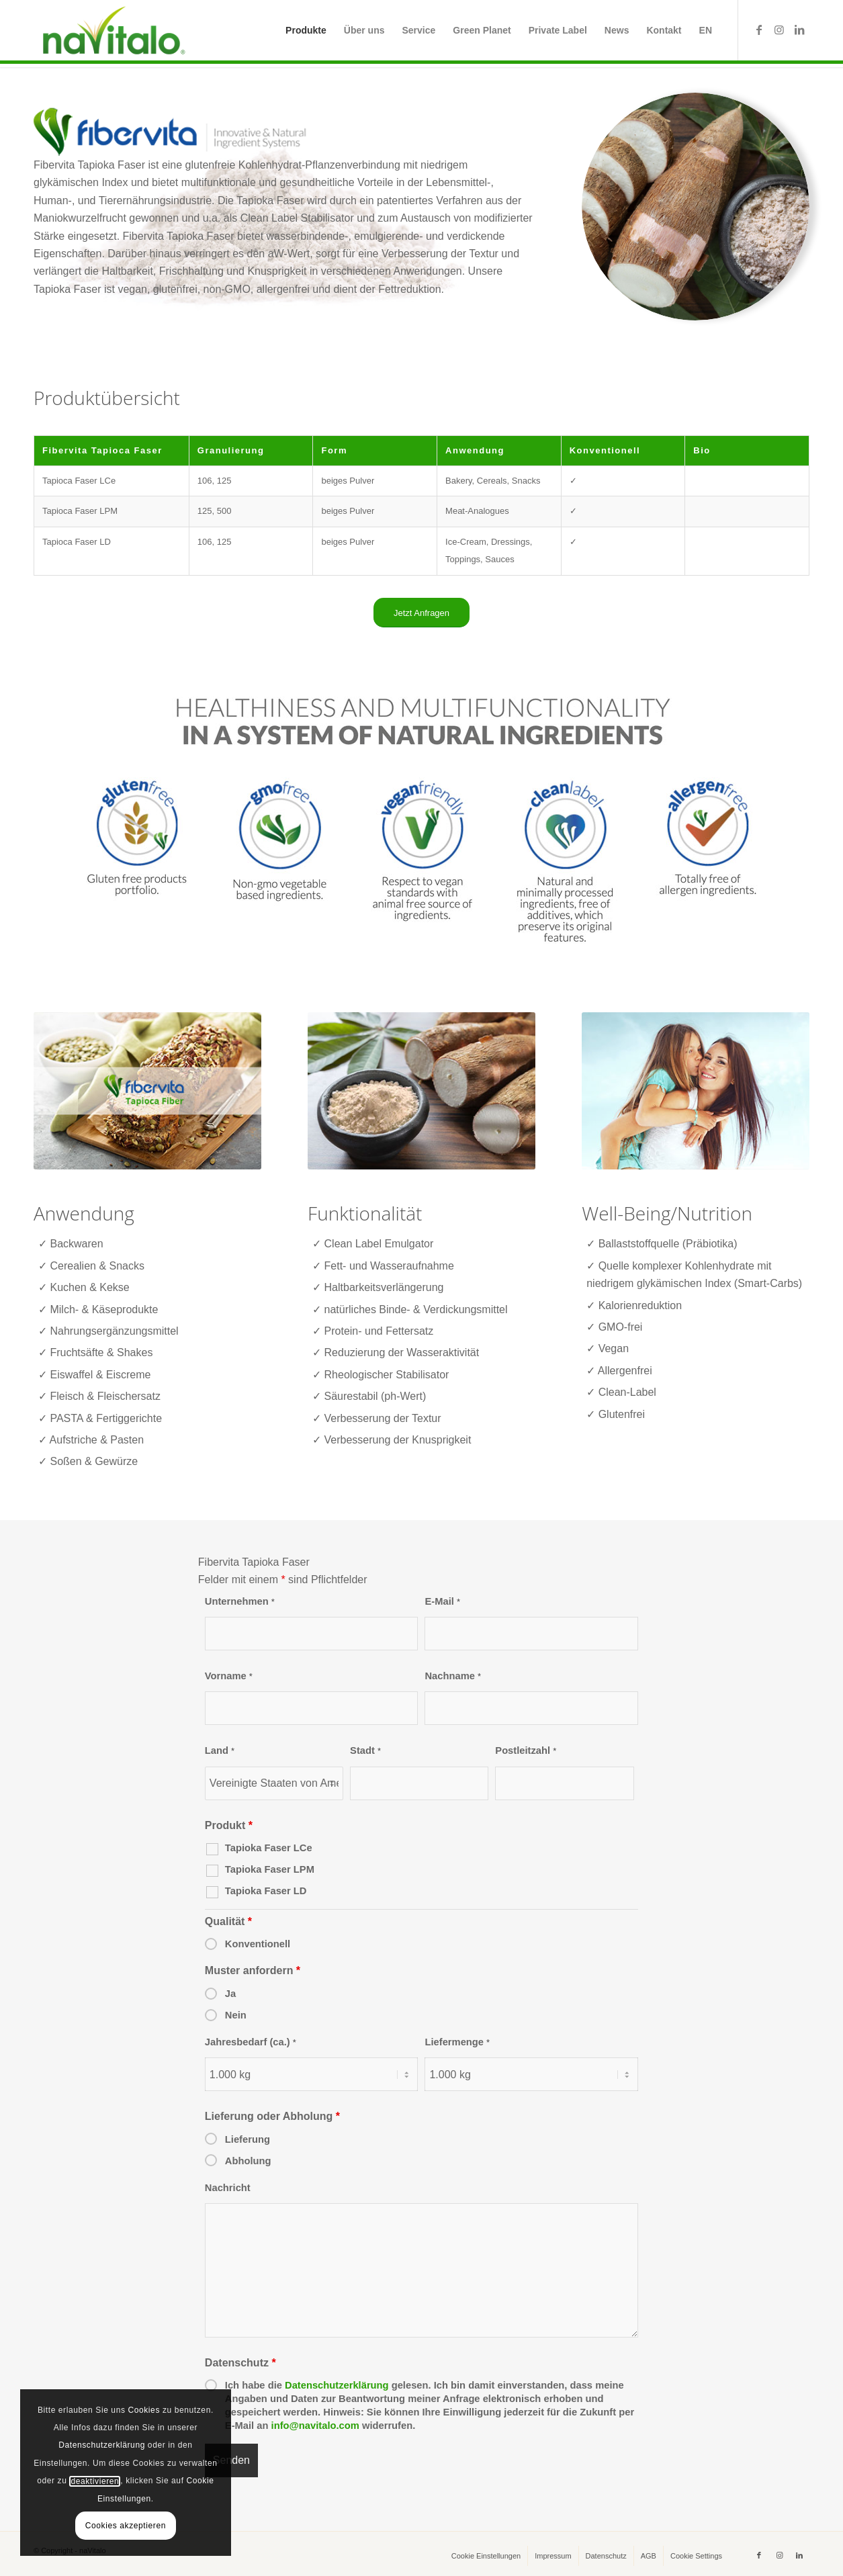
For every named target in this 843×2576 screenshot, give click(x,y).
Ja (230, 1993)
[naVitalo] (111, 30)
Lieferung (247, 2139)
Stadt (365, 1750)
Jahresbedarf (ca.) (250, 2042)
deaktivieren (95, 2481)
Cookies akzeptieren (125, 2525)
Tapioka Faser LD (266, 1890)
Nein (236, 2015)
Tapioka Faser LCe (268, 1847)
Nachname (453, 1676)
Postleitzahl (525, 1750)
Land (219, 1750)
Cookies (144, 2410)
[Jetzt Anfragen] (421, 613)
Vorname (229, 1676)
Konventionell (257, 1944)
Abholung (248, 2161)
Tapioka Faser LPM (269, 1869)
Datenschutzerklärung (337, 2385)
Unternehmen (240, 1601)
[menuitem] (306, 30)
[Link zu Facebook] (759, 29)
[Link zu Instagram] (779, 29)
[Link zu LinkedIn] (799, 29)
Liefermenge (457, 2042)
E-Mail (442, 1601)
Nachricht (228, 2187)
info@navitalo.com (315, 2425)
